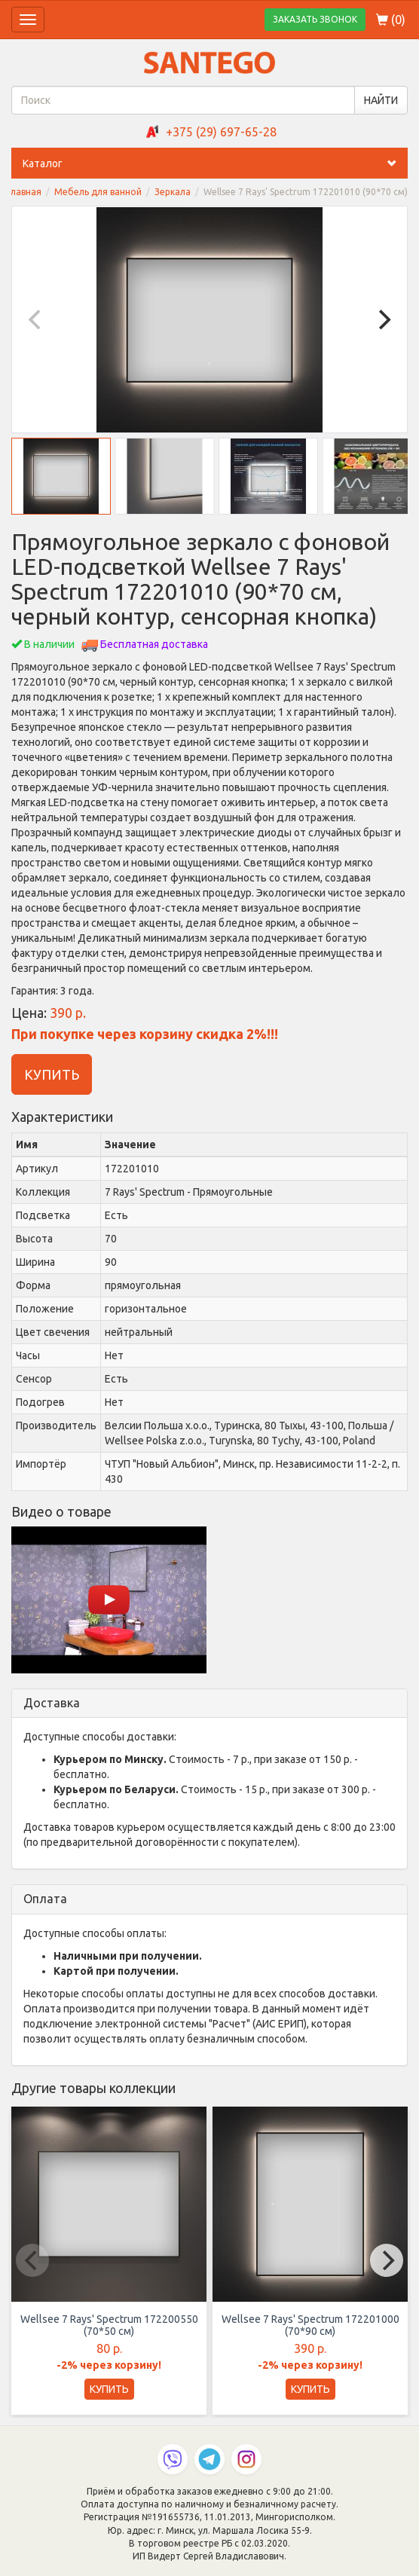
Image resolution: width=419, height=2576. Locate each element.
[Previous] (36, 319)
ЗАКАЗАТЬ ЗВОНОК (315, 19)
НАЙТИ (381, 100)
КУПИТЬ (51, 1074)
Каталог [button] (215, 163)
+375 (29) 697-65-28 (221, 132)
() (390, 19)
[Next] (382, 319)
